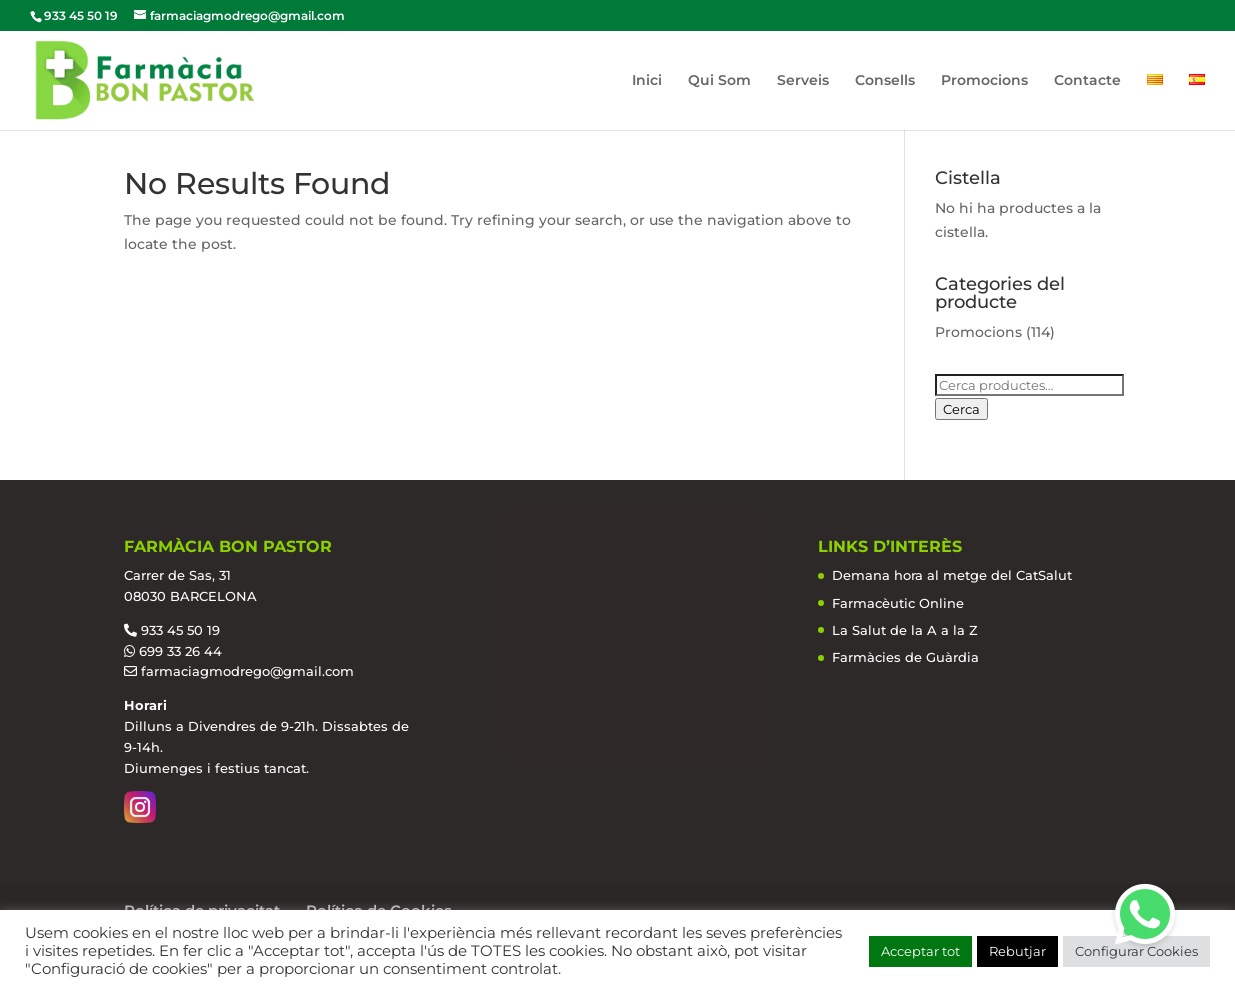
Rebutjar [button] (1017, 951)
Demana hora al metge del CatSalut (952, 575)
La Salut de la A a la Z (905, 630)
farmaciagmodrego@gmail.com (247, 671)
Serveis (803, 81)
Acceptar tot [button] (920, 951)
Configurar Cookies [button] (1136, 951)
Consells (885, 81)
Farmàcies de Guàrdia (905, 657)
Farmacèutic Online (898, 603)
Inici (647, 81)
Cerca (961, 409)
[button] (1145, 914)
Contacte (1087, 81)
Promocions (984, 81)
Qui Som (719, 81)
